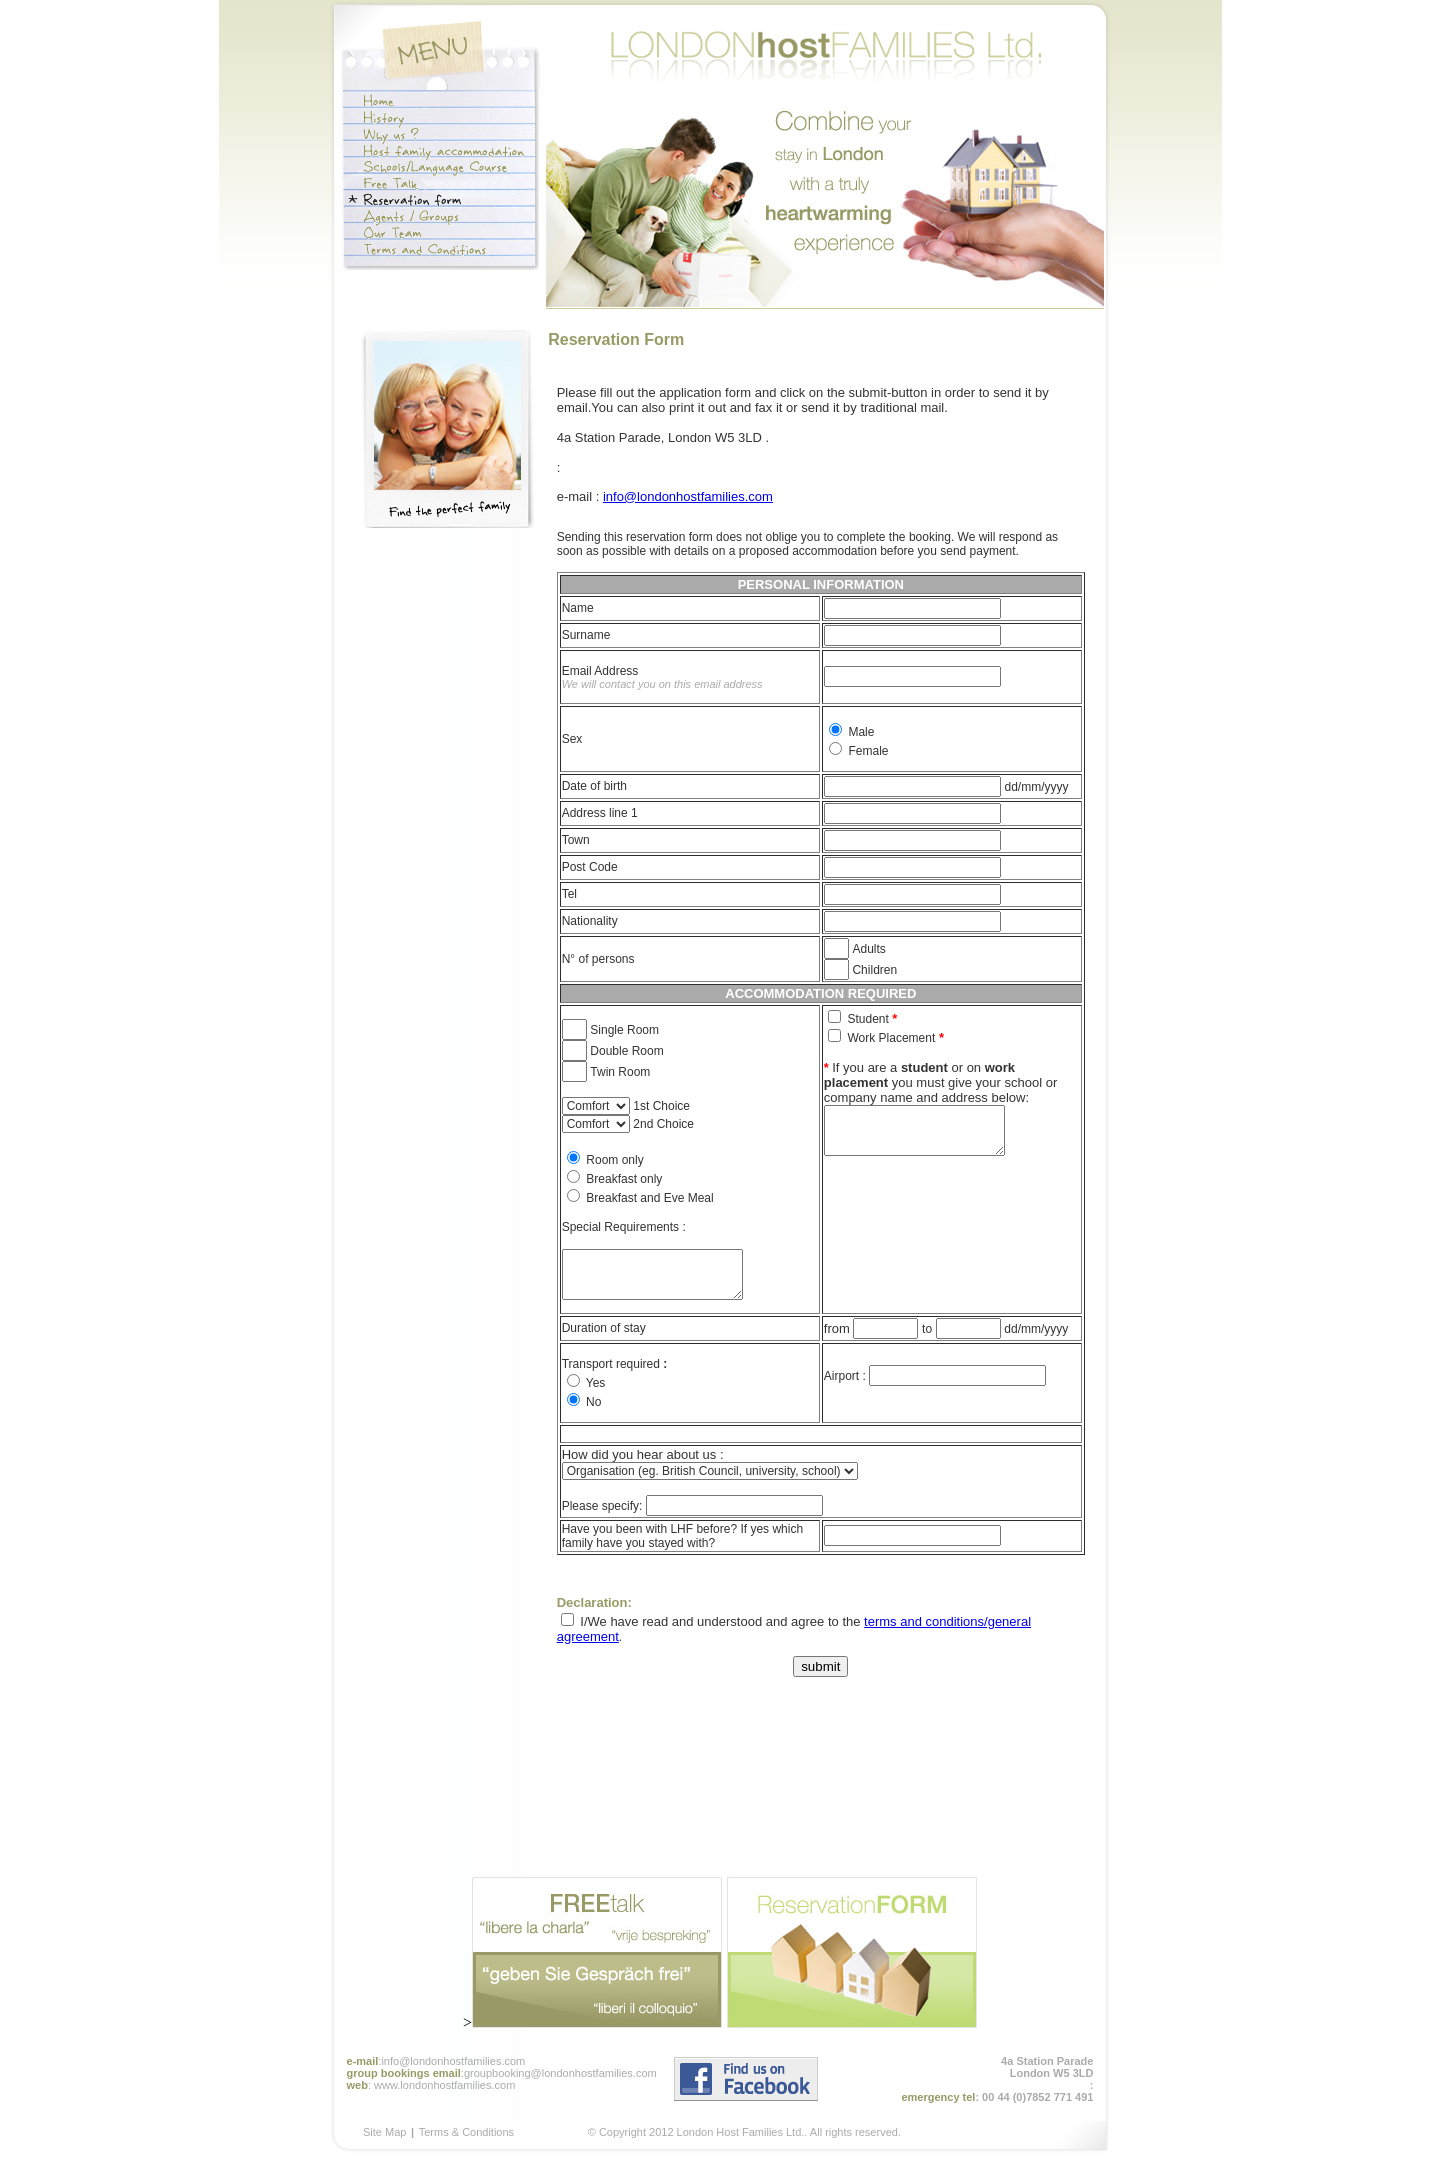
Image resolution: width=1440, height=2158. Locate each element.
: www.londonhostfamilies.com (441, 2085)
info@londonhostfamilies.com (688, 496)
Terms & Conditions (466, 2132)
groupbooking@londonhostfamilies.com (560, 2073)
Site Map (384, 2132)
